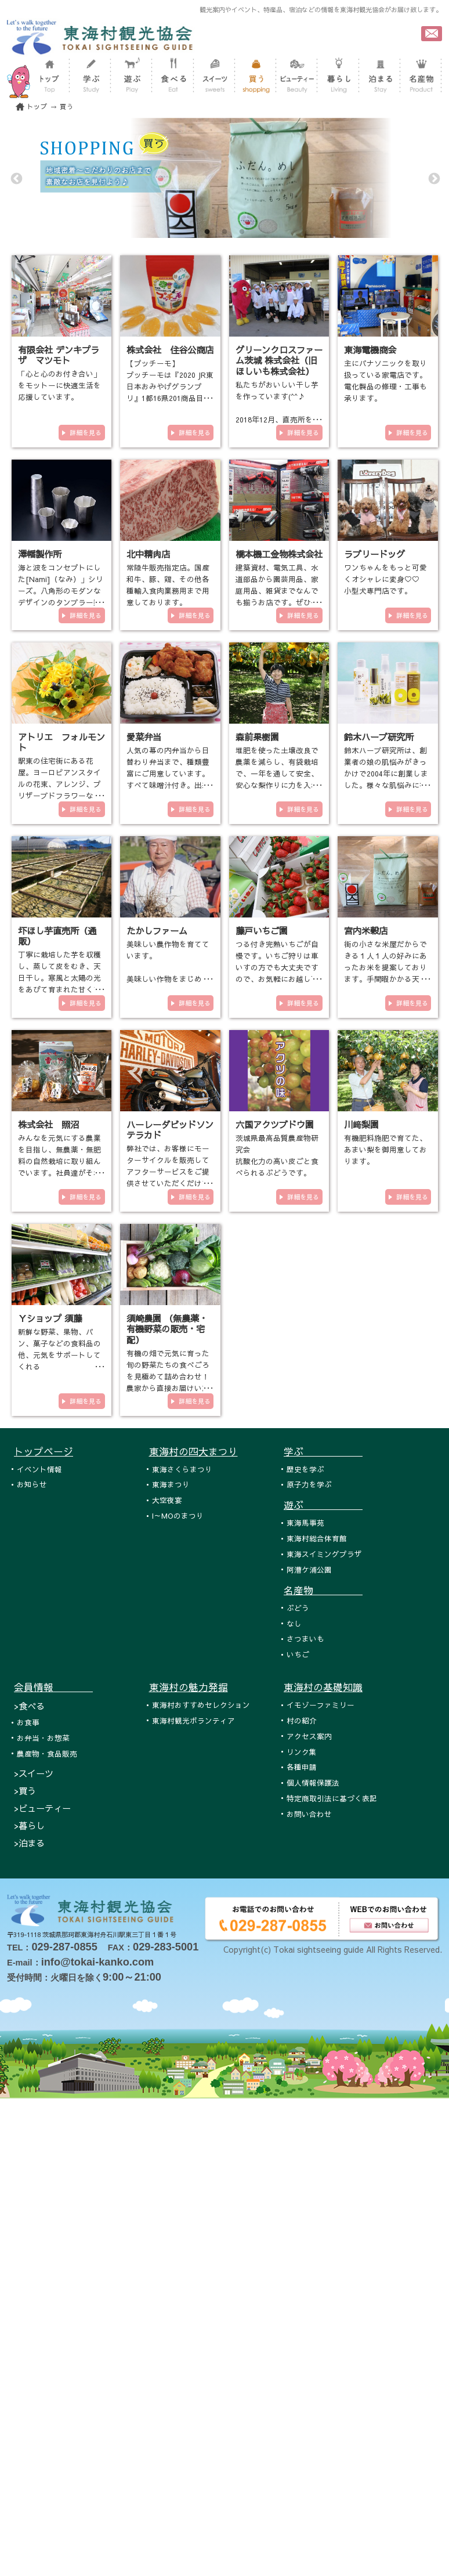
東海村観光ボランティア (193, 1720)
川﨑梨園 (361, 1124)
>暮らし (29, 1825)
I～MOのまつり (178, 1515)
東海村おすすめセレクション (201, 1705)
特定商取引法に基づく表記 (332, 1798)
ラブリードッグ (374, 554)
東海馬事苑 (305, 1522)
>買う (25, 1790)
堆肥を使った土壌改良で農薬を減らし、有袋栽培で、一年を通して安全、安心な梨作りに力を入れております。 (277, 773)
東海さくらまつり (182, 1469)
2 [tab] (224, 232)
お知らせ (32, 1484)
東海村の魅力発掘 (188, 1687)
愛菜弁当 (143, 737)
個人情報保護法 (313, 1782)
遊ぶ (323, 1505)
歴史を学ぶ (305, 1469)
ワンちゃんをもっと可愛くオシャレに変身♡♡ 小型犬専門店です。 (385, 578)
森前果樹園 (257, 737)
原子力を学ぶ (309, 1484)
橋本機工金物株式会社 (279, 554)
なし (294, 1623)
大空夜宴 (167, 1500)
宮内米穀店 (366, 930)
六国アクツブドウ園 (275, 1124)
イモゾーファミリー (320, 1705)
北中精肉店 (148, 554)
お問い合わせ (309, 1814)
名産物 (323, 1590)
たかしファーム (156, 930)
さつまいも (305, 1638)
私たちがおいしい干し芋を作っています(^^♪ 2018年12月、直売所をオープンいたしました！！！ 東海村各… (278, 419)
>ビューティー (42, 1808)
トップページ (43, 1451)
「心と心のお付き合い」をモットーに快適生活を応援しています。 (59, 385)
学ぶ (323, 1451)
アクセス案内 (309, 1736)
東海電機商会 (370, 350)
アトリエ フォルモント (61, 742)
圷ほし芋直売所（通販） (57, 935)
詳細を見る (86, 432)
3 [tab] (242, 232)
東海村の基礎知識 (323, 1687)
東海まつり (171, 1484)
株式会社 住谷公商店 (169, 350)
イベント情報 (39, 1469)
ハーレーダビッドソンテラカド (169, 1129)
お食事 (28, 1722)
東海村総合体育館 (317, 1538)
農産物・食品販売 (47, 1753)
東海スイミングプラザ (324, 1554)
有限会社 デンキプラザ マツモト (58, 355)
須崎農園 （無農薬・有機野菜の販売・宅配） (167, 1329)
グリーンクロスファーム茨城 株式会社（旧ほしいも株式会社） (279, 360)
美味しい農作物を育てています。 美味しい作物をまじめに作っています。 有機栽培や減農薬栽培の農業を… (167, 978)
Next (433, 178)
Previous (15, 178)
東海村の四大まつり (193, 1451)
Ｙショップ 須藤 (50, 1318)
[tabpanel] (224, 177)
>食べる (29, 1706)
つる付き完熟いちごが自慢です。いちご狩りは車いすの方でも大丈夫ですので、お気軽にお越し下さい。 (277, 967)
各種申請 (302, 1767)
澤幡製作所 (39, 554)
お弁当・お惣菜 (43, 1738)
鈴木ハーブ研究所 (379, 737)
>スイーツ (33, 1773)
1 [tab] (207, 232)
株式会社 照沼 (48, 1124)
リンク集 (302, 1752)
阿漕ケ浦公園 (309, 1569)
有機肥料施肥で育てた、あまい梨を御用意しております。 (385, 1149)
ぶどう (298, 1608)
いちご (298, 1654)
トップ (37, 106)
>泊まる (29, 1843)
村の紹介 (302, 1720)
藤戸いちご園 (262, 930)
